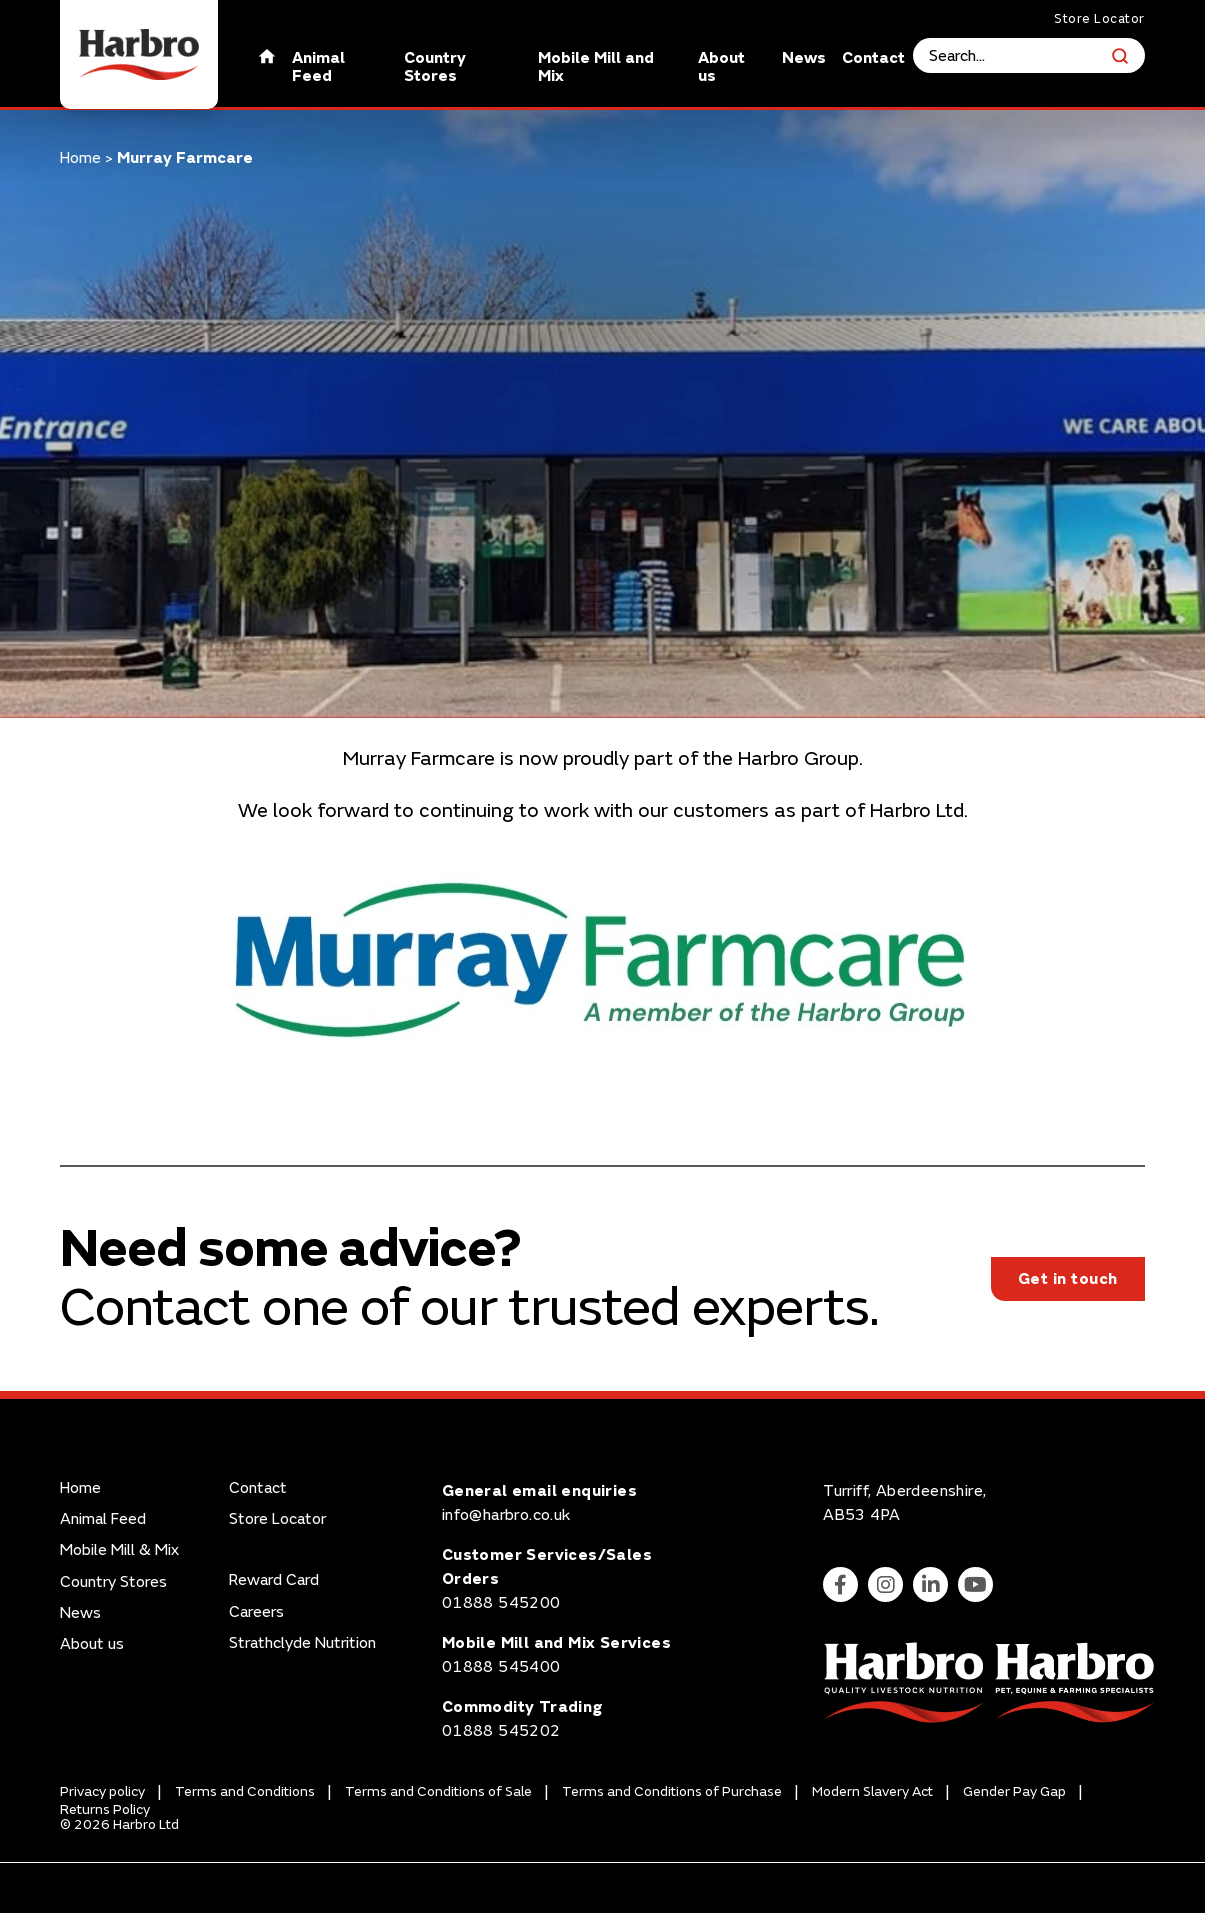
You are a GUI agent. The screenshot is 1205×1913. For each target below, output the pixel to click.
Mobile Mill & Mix (119, 1550)
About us (721, 67)
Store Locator (1099, 19)
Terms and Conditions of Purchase (672, 1791)
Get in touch (1068, 1279)
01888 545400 (501, 1667)
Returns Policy (105, 1809)
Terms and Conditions (245, 1791)
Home (80, 158)
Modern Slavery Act (872, 1791)
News (804, 58)
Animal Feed (318, 67)
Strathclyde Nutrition (302, 1643)
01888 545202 (501, 1731)
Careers (256, 1612)
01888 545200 (501, 1603)
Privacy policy (102, 1791)
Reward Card (274, 1580)
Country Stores (435, 67)
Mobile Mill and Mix (596, 67)
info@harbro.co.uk (506, 1515)
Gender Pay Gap (1014, 1791)
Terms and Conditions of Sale (438, 1791)
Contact (873, 58)
